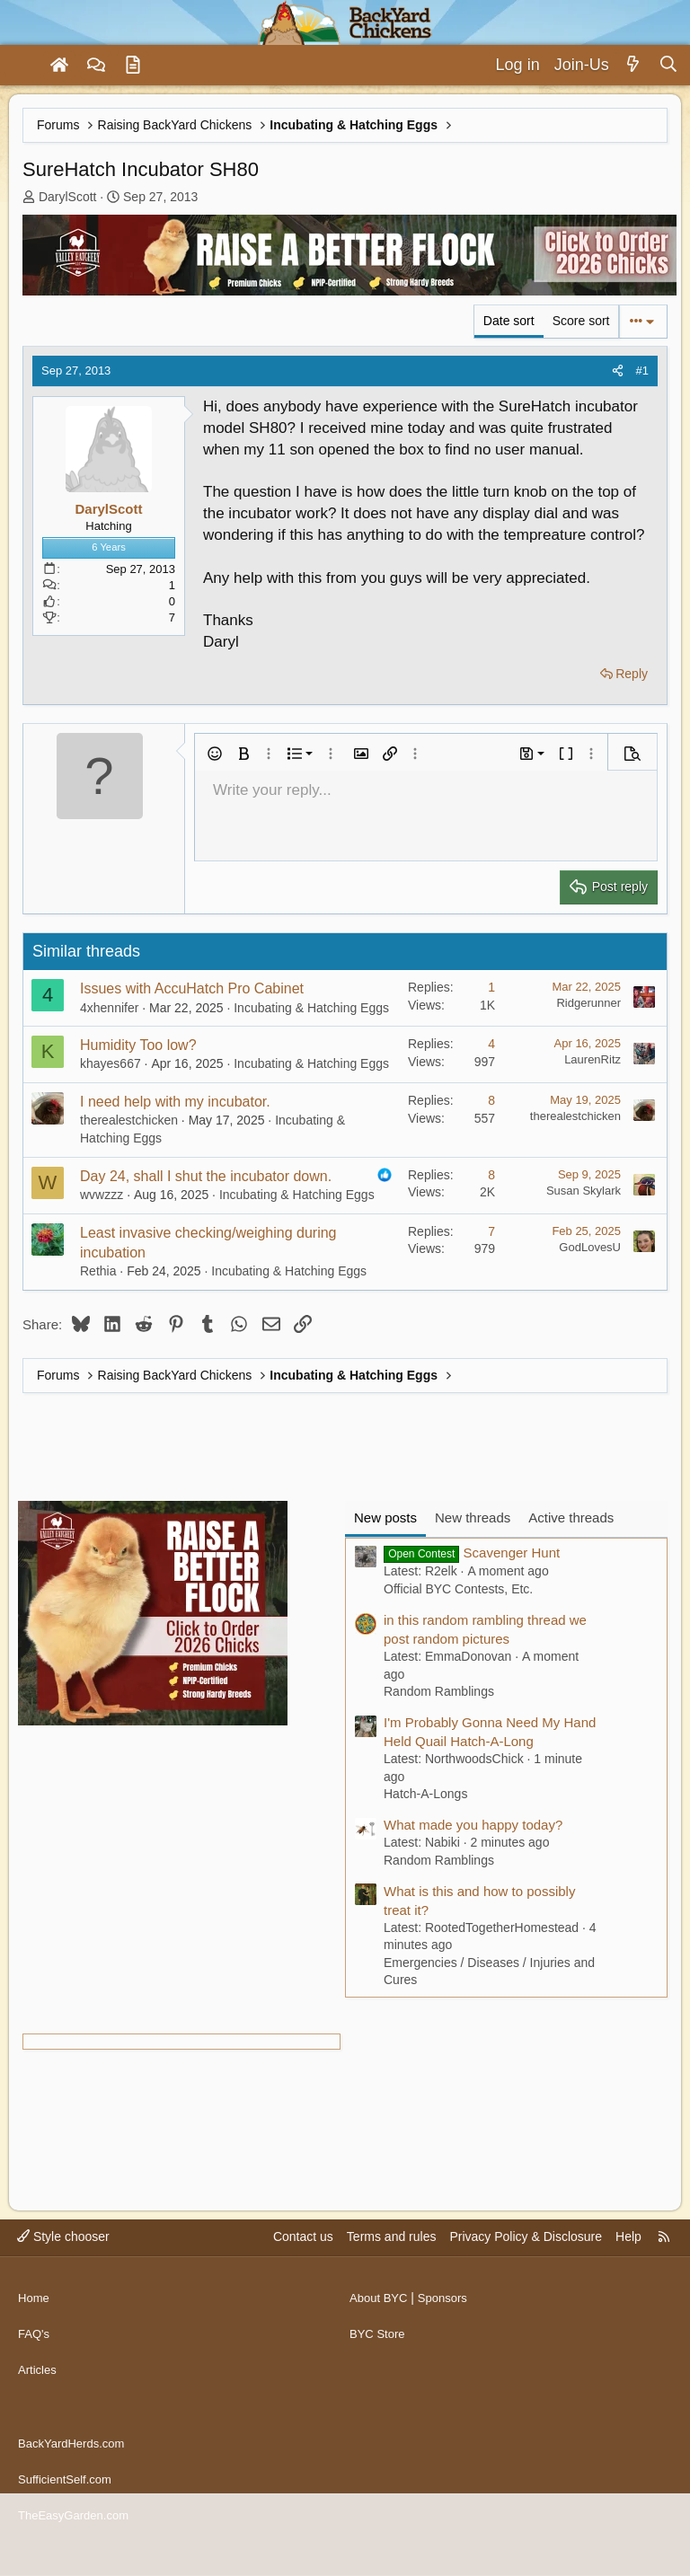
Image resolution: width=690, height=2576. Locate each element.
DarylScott (68, 197)
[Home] (59, 65)
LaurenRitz (592, 1059)
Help (628, 2270)
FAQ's (35, 2359)
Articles (38, 2393)
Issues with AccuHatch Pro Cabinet (192, 988)
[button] (214, 753)
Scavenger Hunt (472, 1552)
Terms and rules (392, 2270)
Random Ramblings (439, 1691)
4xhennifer (109, 1008)
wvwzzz (101, 1194)
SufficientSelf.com (68, 2488)
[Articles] (133, 65)
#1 (642, 370)
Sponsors (448, 2325)
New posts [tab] (385, 1517)
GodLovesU (590, 1247)
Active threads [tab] (571, 1517)
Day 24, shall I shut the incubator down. (206, 1176)
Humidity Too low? (138, 1045)
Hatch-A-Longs (425, 1793)
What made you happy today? (473, 1824)
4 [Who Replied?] (491, 1044)
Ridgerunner (588, 1003)
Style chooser (63, 2270)
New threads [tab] (472, 1517)
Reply (631, 673)
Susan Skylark (583, 1190)
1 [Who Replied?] (491, 987)
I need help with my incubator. (175, 1101)
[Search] (668, 65)
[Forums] (96, 65)
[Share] (618, 371)
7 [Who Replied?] (491, 1231)
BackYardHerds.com (75, 2454)
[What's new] (633, 65)
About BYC (380, 2325)
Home (34, 2325)
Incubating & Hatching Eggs (311, 1008)
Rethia (98, 1271)
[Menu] (21, 65)
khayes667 (110, 1063)
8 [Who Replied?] (491, 1100)
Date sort (509, 320)
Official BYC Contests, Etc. (458, 1589)
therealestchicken (129, 1120)
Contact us (303, 2270)
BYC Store (379, 2359)
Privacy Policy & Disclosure (525, 2270)
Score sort (581, 320)
